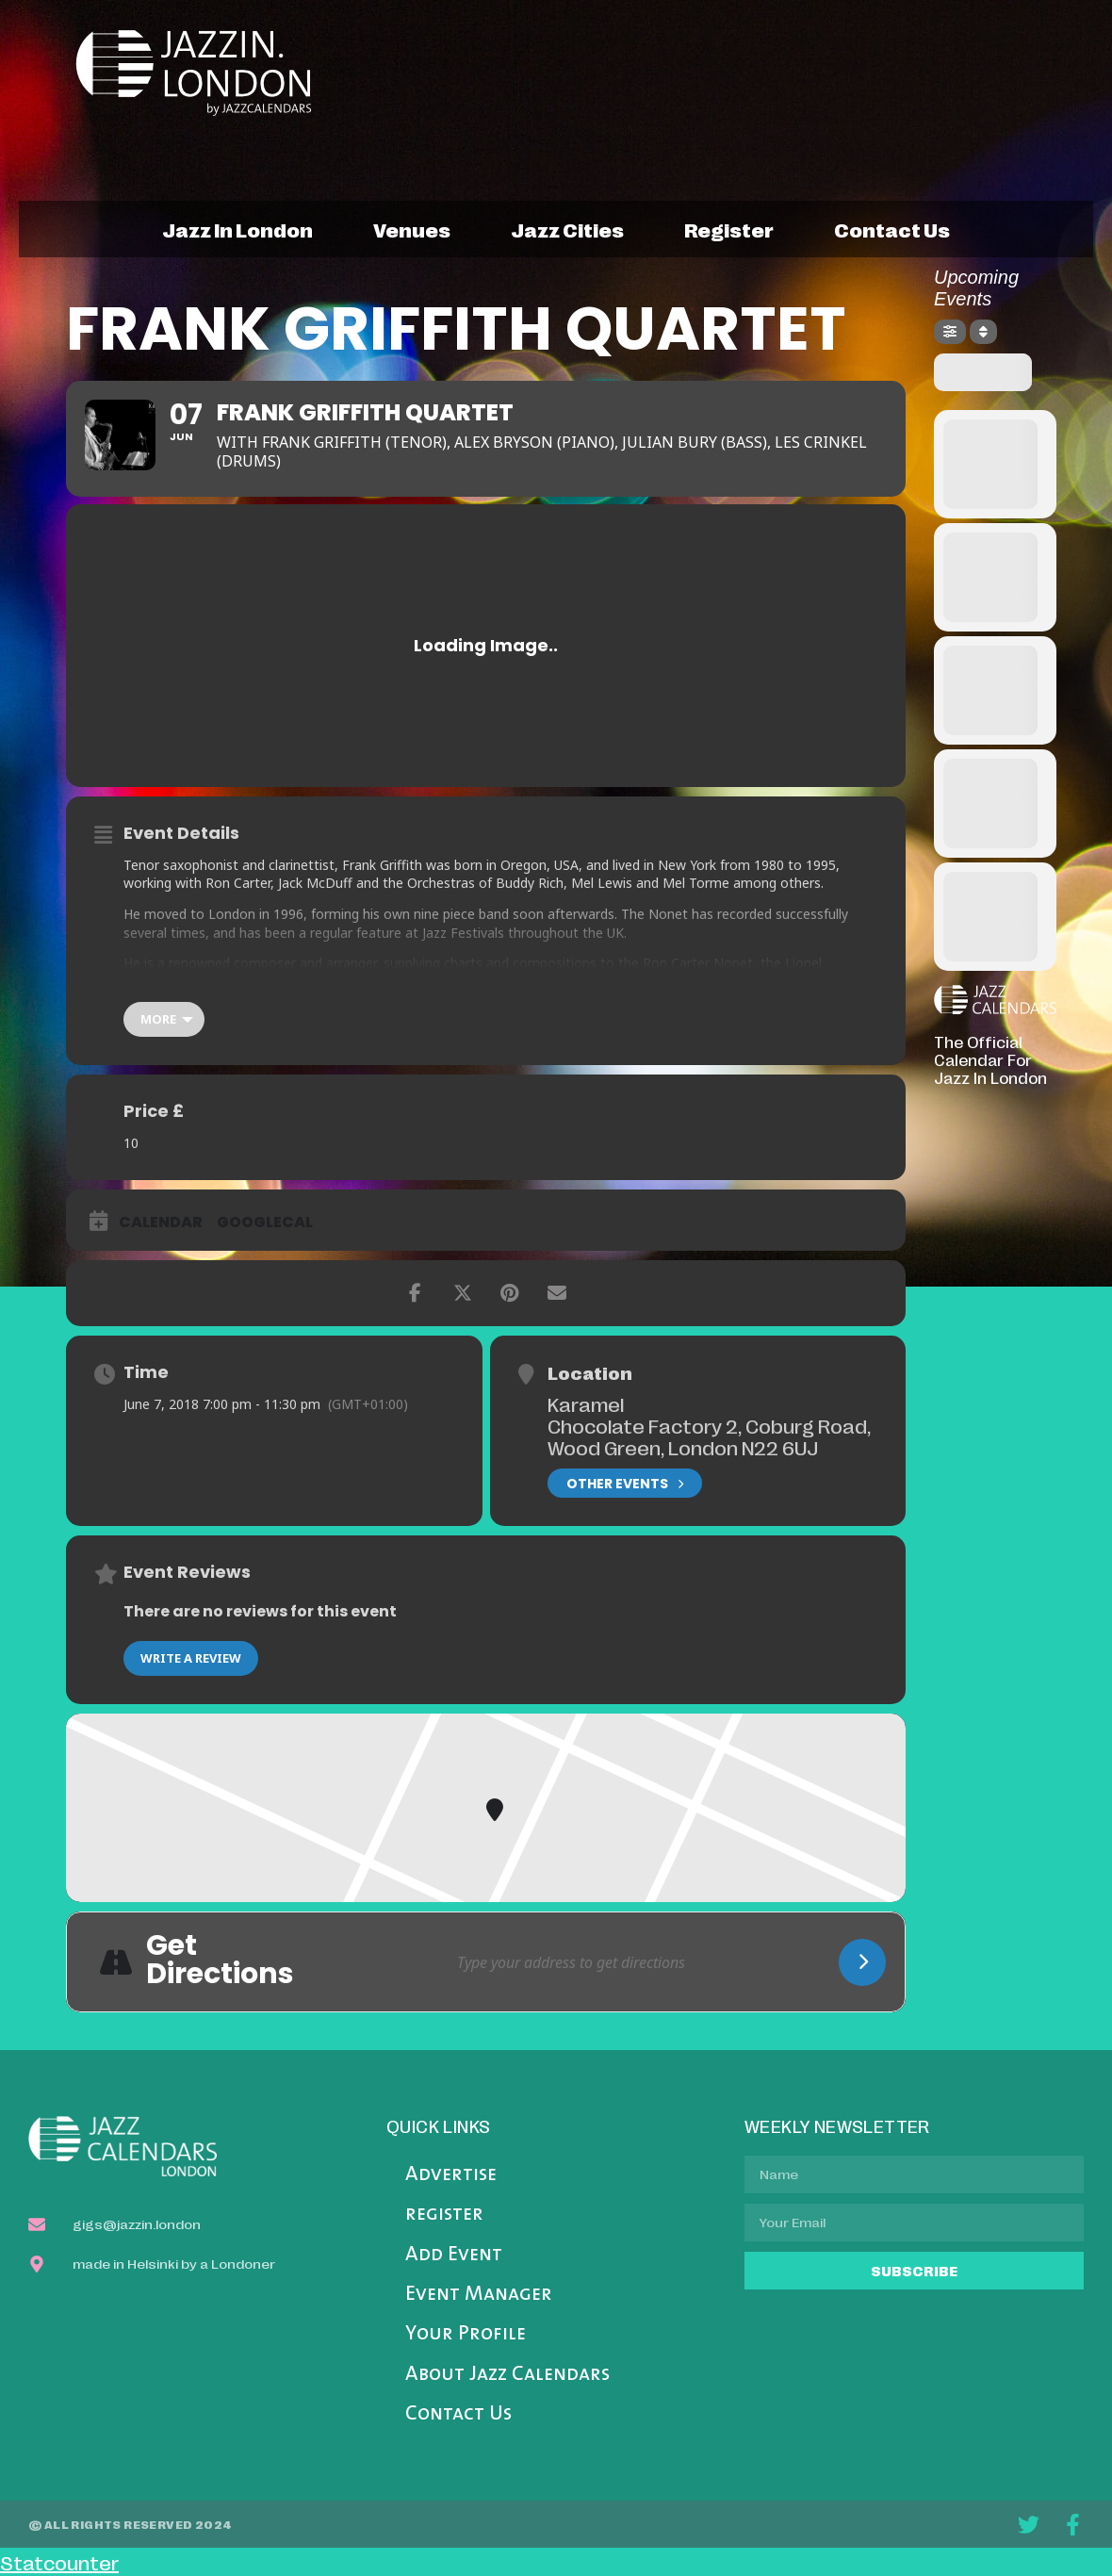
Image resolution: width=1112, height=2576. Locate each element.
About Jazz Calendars (507, 2375)
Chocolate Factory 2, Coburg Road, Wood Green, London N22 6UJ (709, 1436)
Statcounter (59, 2562)
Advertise (451, 2175)
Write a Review (190, 1657)
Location (590, 1372)
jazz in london (237, 229)
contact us (892, 229)
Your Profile (465, 2334)
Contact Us (458, 2414)
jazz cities (567, 229)
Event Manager (478, 2294)
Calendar (161, 1222)
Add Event (453, 2255)
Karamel (586, 1403)
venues (411, 229)
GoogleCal (265, 1222)
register (729, 229)
